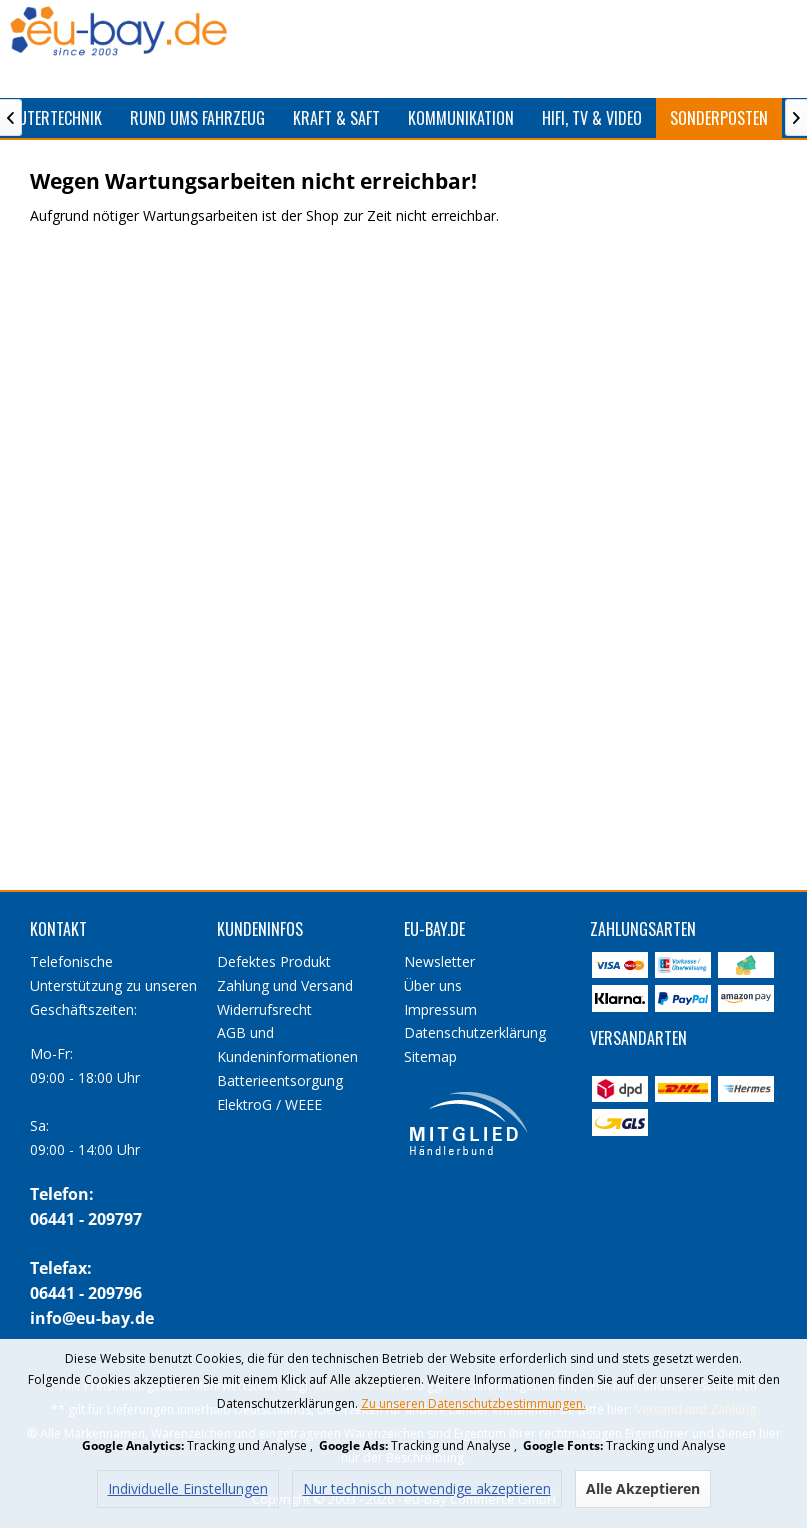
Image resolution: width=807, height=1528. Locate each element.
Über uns (433, 985)
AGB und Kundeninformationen (287, 1044)
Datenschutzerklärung (475, 1032)
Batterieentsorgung (280, 1080)
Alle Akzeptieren (643, 1488)
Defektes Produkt (274, 961)
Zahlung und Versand (285, 985)
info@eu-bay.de (92, 1318)
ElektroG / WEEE (269, 1104)
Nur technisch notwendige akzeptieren (427, 1488)
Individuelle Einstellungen (188, 1488)
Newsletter (439, 961)
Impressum (440, 1009)
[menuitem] (197, 118)
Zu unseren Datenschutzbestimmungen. (473, 1403)
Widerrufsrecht (264, 1009)
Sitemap (430, 1056)
